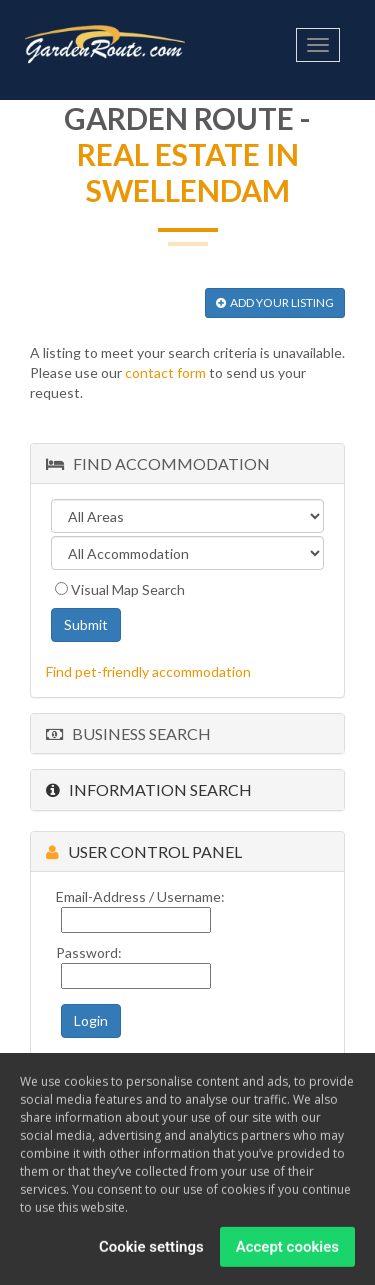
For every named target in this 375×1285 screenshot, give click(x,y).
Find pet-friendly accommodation (148, 671)
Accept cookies (287, 1251)
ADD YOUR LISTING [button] (275, 302)
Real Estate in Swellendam (188, 172)
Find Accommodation (158, 463)
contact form (165, 372)
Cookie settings (151, 1251)
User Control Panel (144, 851)
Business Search (128, 733)
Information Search (149, 789)
